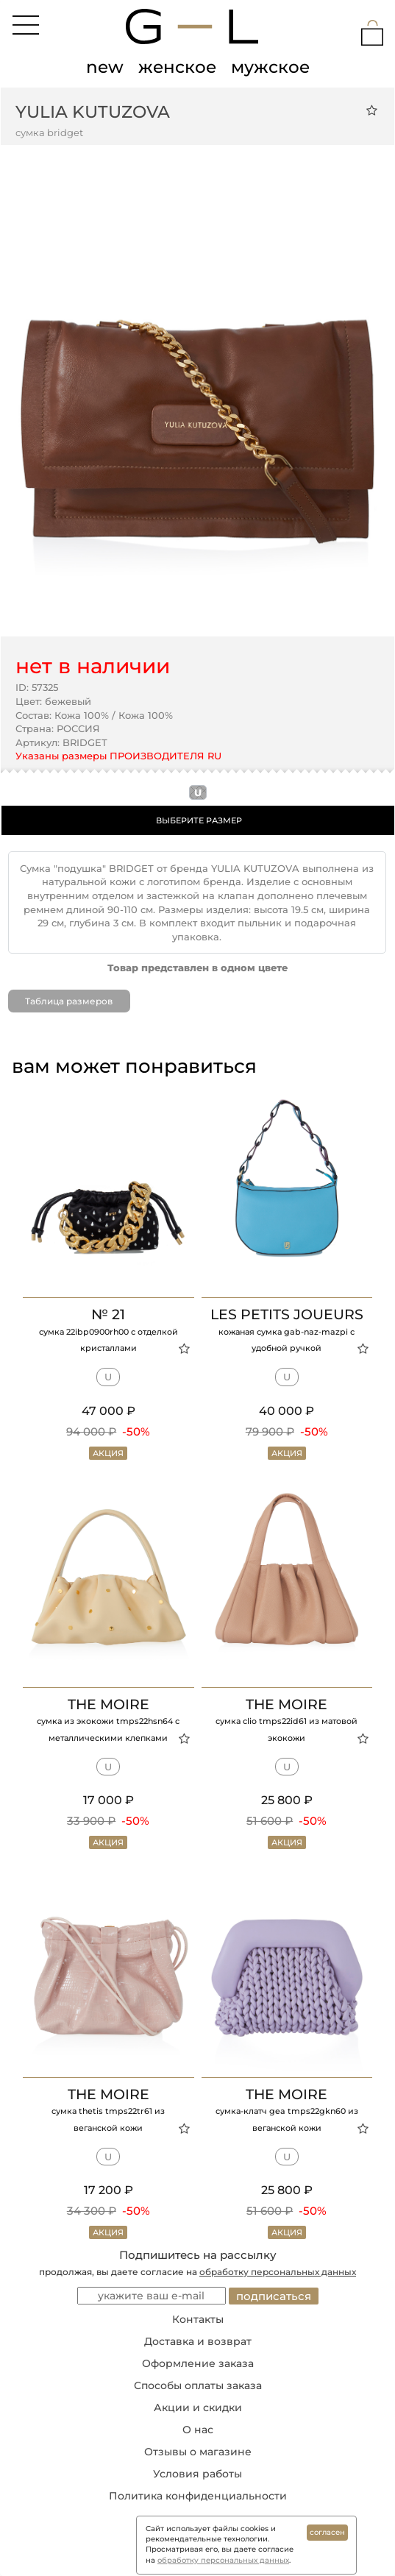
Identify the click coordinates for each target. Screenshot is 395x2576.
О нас (197, 2429)
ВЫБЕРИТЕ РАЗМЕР (199, 820)
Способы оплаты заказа (198, 2385)
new (105, 67)
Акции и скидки (198, 2407)
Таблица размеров (69, 1001)
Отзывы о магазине (198, 2451)
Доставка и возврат (198, 2341)
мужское (270, 67)
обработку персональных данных (277, 2271)
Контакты (198, 2319)
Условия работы (197, 2473)
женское (177, 67)
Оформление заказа (198, 2363)
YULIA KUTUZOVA (92, 112)
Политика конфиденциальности (198, 2495)
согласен (327, 2532)
